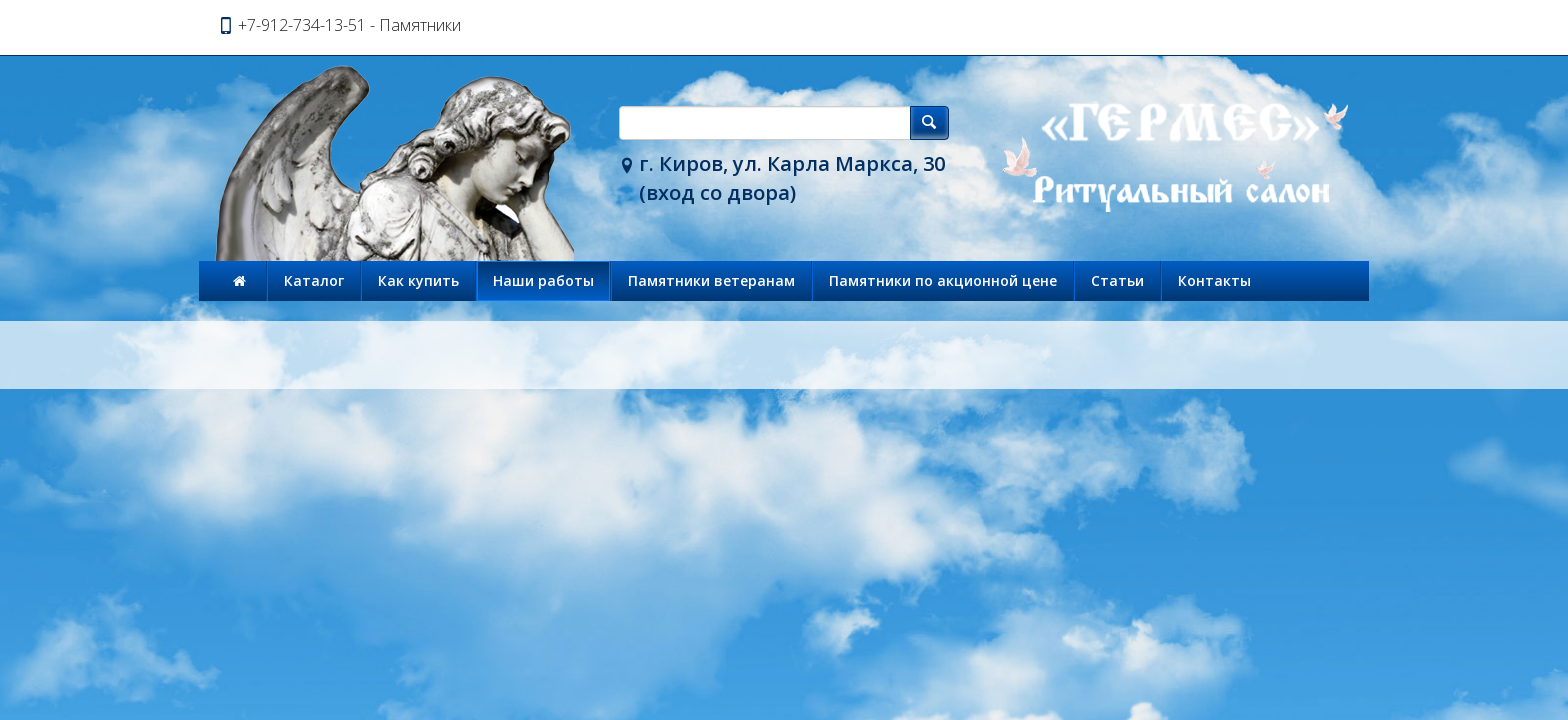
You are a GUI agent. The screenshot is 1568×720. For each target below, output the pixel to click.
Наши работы (543, 280)
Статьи (1117, 280)
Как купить (418, 280)
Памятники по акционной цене (943, 280)
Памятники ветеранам (711, 280)
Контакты (1214, 280)
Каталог (314, 280)
